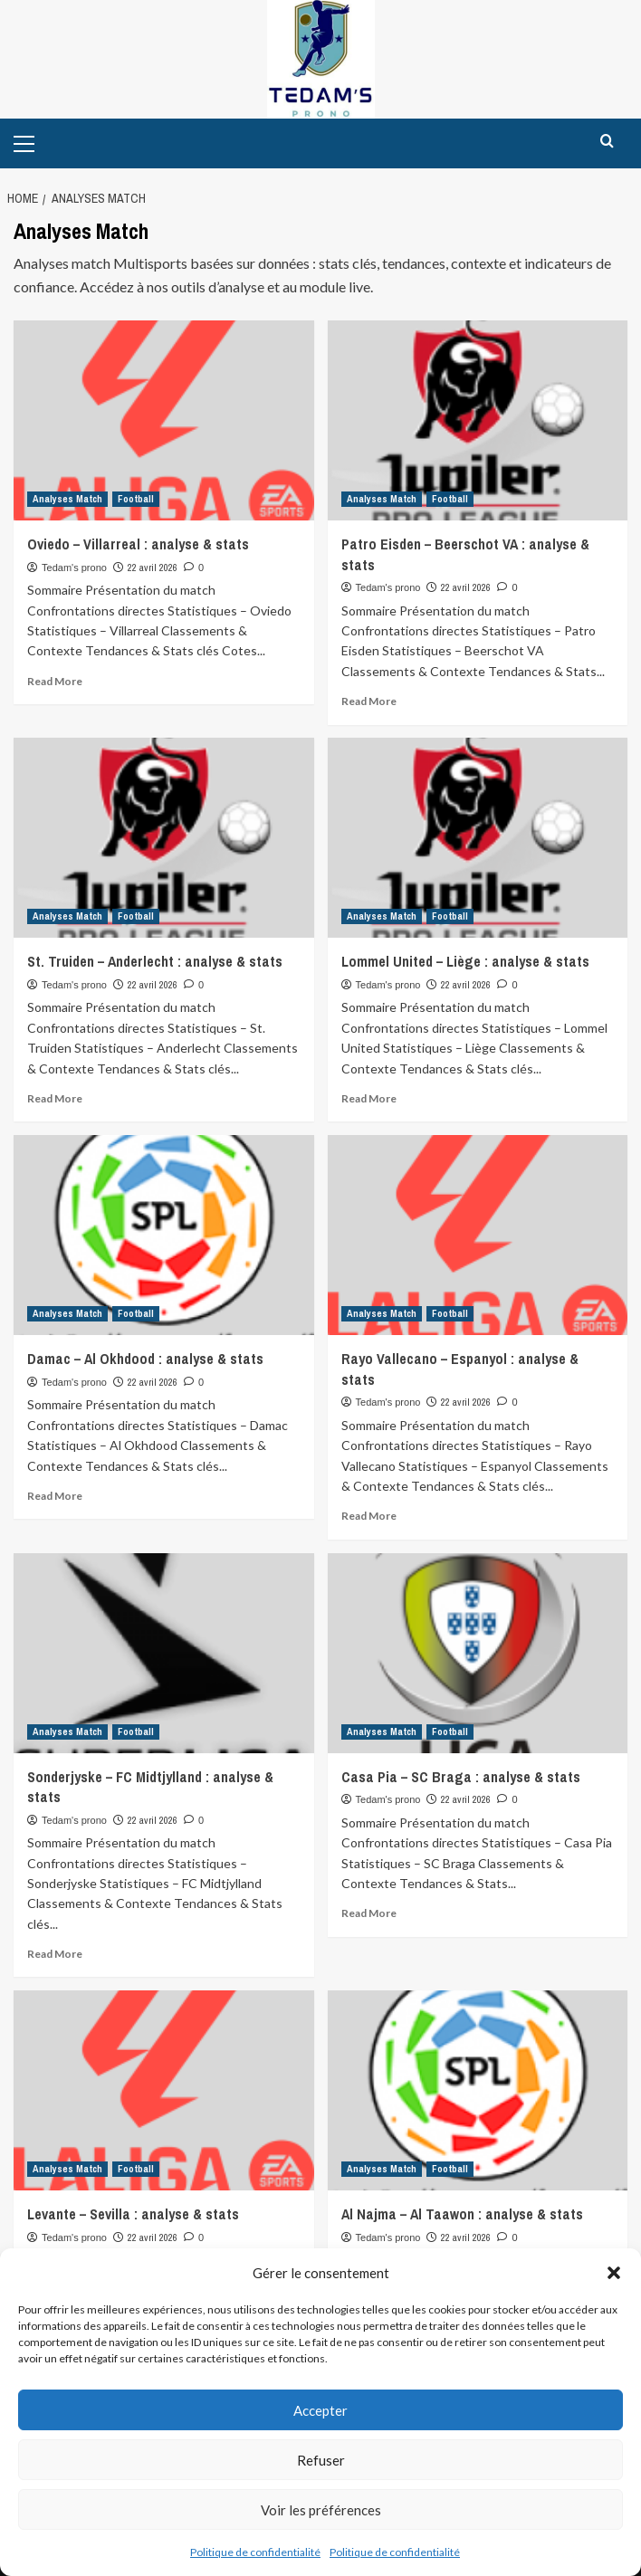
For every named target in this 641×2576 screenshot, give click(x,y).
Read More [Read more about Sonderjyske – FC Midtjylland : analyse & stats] (54, 1954)
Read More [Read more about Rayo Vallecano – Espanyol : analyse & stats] (369, 1515)
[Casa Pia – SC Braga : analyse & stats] (478, 1653)
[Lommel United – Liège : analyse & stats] (478, 838)
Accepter (320, 2410)
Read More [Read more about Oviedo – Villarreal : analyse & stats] (54, 681)
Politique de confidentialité (255, 2552)
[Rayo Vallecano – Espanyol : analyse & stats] (478, 1235)
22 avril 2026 (152, 567)
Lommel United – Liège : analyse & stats (465, 961)
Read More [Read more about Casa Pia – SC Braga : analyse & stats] (369, 1913)
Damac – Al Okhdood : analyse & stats (145, 1359)
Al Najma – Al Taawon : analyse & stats (462, 2214)
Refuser (321, 2460)
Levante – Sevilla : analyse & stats (133, 2214)
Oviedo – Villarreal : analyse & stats (138, 544)
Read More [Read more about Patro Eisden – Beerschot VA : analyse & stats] (369, 701)
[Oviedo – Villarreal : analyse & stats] (164, 420)
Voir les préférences (321, 2510)
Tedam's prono (74, 567)
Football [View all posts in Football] (136, 498)
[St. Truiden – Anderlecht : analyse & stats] (164, 838)
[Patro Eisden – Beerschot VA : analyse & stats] (478, 420)
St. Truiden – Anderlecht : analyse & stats (154, 961)
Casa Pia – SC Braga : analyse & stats (460, 1777)
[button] (614, 2273)
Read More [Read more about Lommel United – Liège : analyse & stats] (369, 1098)
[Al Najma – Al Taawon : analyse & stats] (478, 2090)
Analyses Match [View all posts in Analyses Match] (67, 498)
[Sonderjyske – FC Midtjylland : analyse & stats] (164, 1653)
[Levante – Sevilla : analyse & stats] (164, 2090)
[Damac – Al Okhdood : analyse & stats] (164, 1235)
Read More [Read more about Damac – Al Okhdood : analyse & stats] (54, 1496)
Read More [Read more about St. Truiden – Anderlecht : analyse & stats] (54, 1098)
